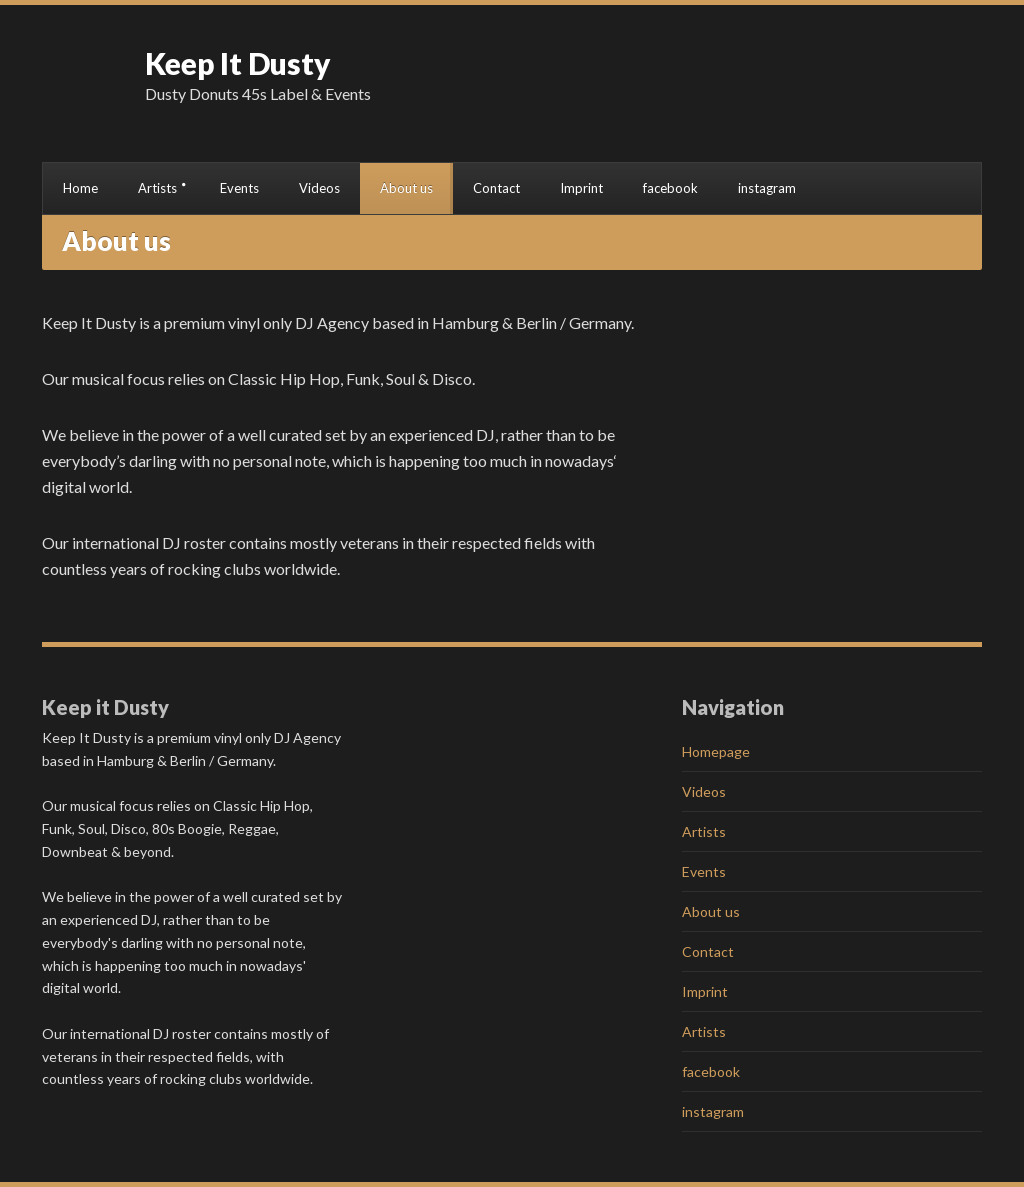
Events (239, 188)
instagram (767, 188)
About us (406, 188)
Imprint (581, 188)
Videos (319, 188)
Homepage (716, 751)
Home (80, 188)
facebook (670, 188)
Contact (496, 188)
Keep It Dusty (238, 63)
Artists (157, 188)
